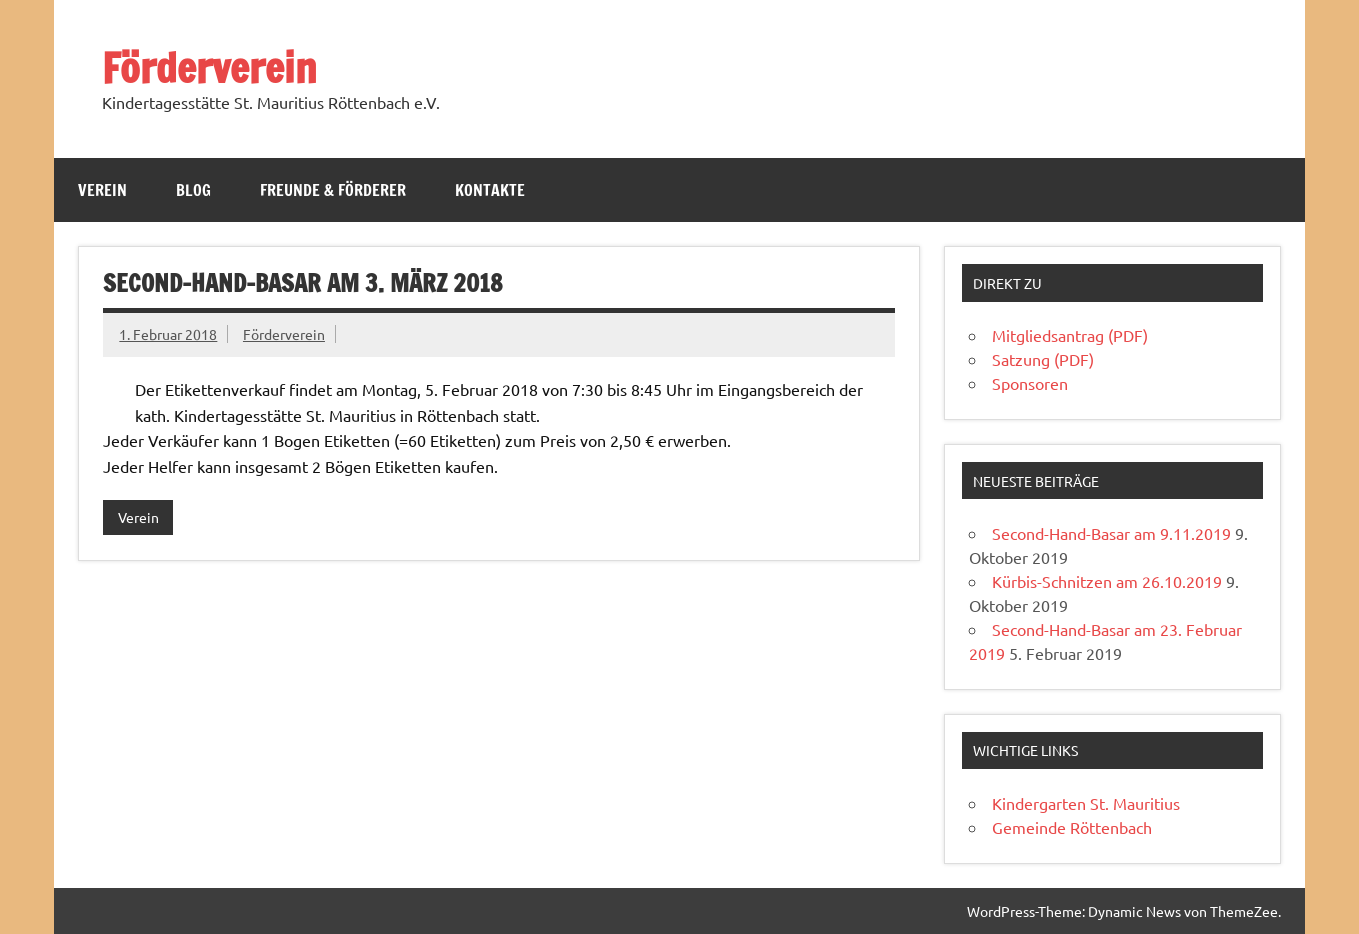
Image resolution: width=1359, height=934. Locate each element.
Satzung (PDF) (1043, 359)
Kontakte (490, 190)
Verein (102, 190)
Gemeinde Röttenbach (1072, 827)
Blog (193, 190)
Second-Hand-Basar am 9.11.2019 (1111, 533)
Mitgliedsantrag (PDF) (1070, 335)
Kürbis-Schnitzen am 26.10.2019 (1107, 581)
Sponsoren (1030, 383)
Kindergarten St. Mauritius (1086, 803)
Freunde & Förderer (333, 190)
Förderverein (209, 67)
